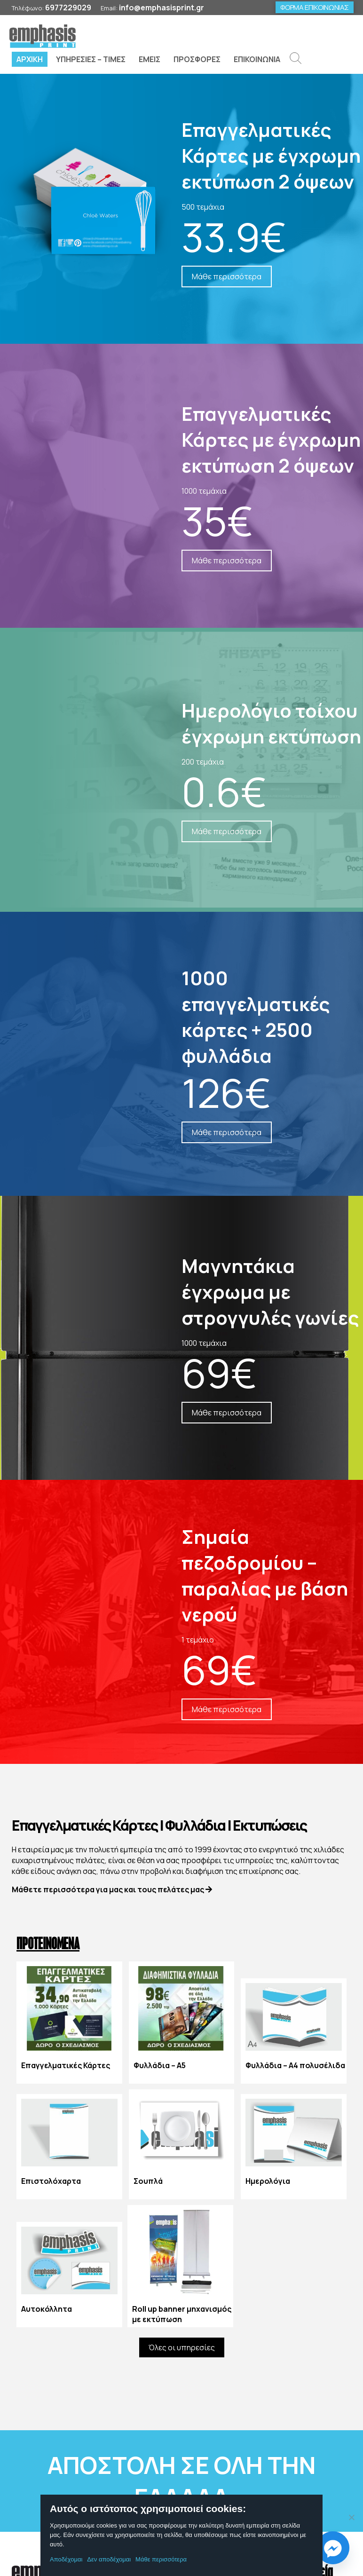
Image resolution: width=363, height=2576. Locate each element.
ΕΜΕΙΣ (149, 59)
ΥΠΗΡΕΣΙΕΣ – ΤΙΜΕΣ (91, 59)
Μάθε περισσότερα (161, 2559)
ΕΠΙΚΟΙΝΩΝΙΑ (257, 59)
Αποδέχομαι (66, 2559)
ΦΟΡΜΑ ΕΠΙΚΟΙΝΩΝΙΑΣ (314, 7)
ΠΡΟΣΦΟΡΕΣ (197, 59)
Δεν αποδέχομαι (109, 2559)
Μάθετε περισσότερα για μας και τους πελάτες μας (112, 1890)
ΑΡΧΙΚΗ (29, 59)
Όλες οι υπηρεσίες (182, 2348)
